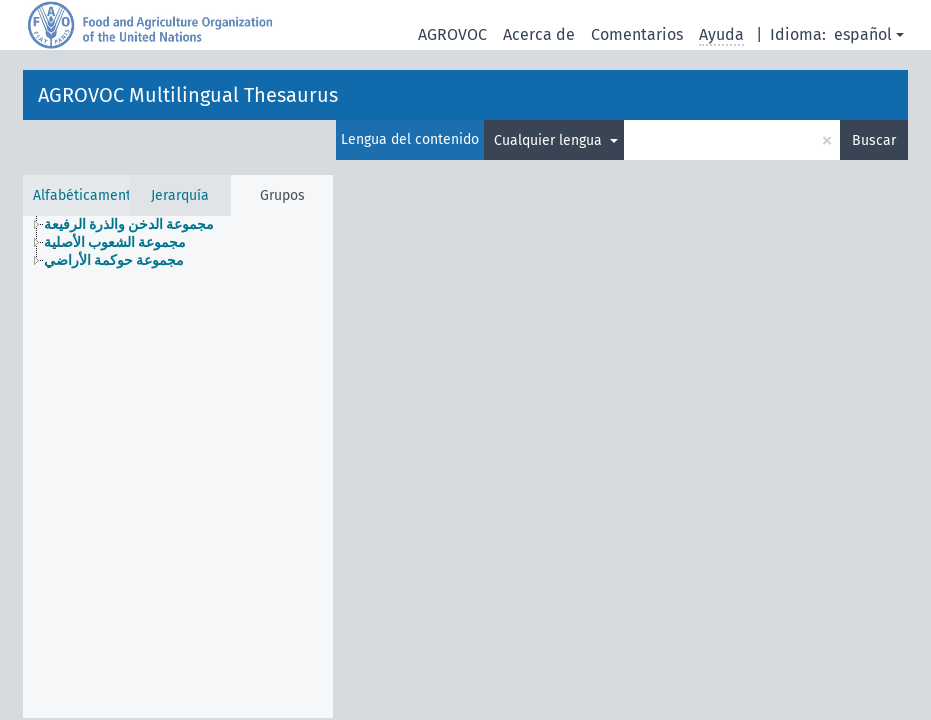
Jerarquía (180, 195)
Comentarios (637, 34)
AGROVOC (452, 34)
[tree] (178, 243)
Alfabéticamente (86, 195)
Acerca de (539, 34)
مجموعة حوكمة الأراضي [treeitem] (114, 260)
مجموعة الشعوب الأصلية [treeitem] (115, 242)
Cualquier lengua (550, 140)
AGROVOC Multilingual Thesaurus (188, 95)
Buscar (874, 140)
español (863, 34)
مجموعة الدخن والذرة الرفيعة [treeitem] (129, 224)
